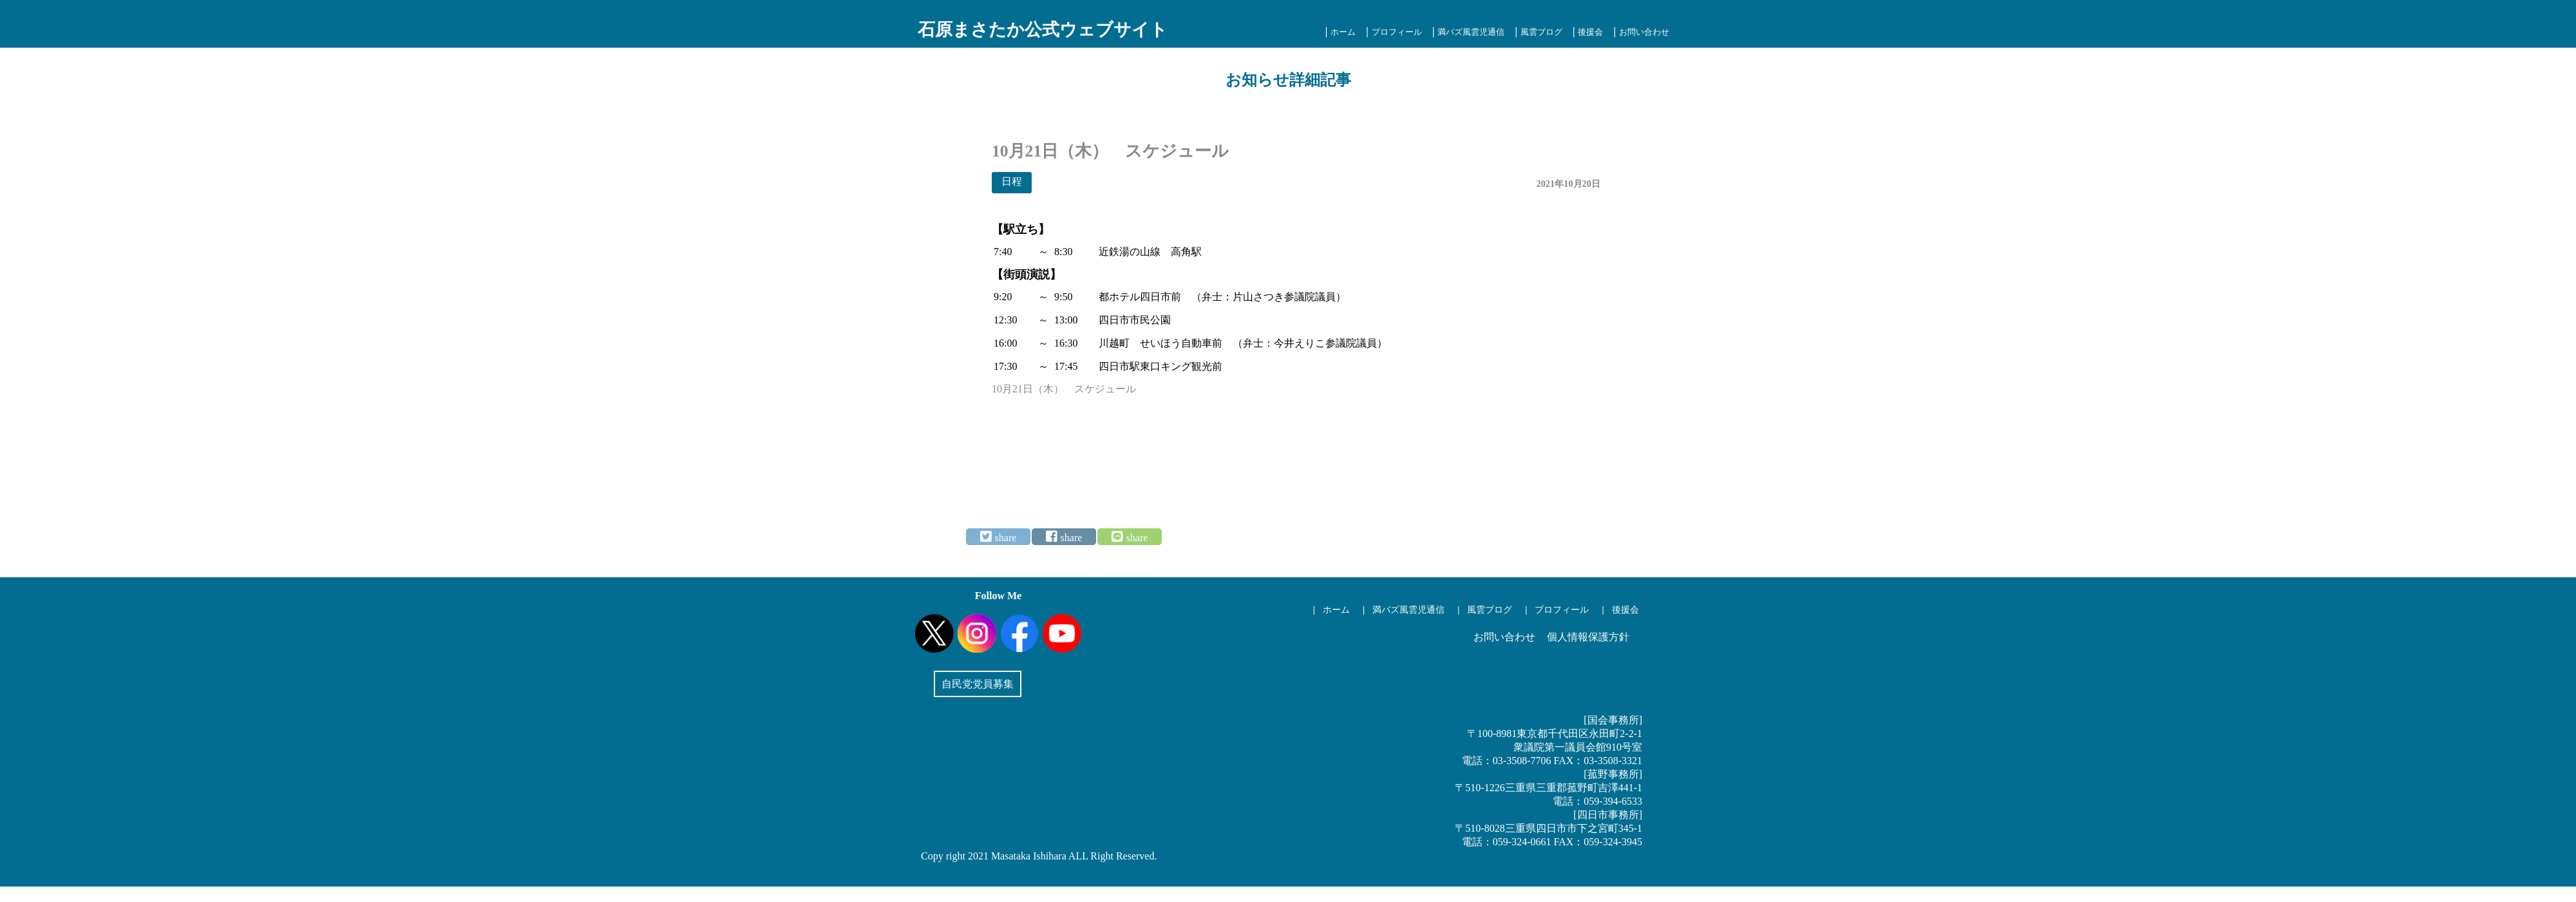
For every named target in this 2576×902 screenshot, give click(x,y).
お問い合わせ (1644, 32)
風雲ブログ (1541, 32)
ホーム (1343, 32)
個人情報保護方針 (1588, 636)
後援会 (1590, 32)
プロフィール (1397, 32)
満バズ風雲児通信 (1470, 32)
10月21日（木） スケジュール (1064, 388)
